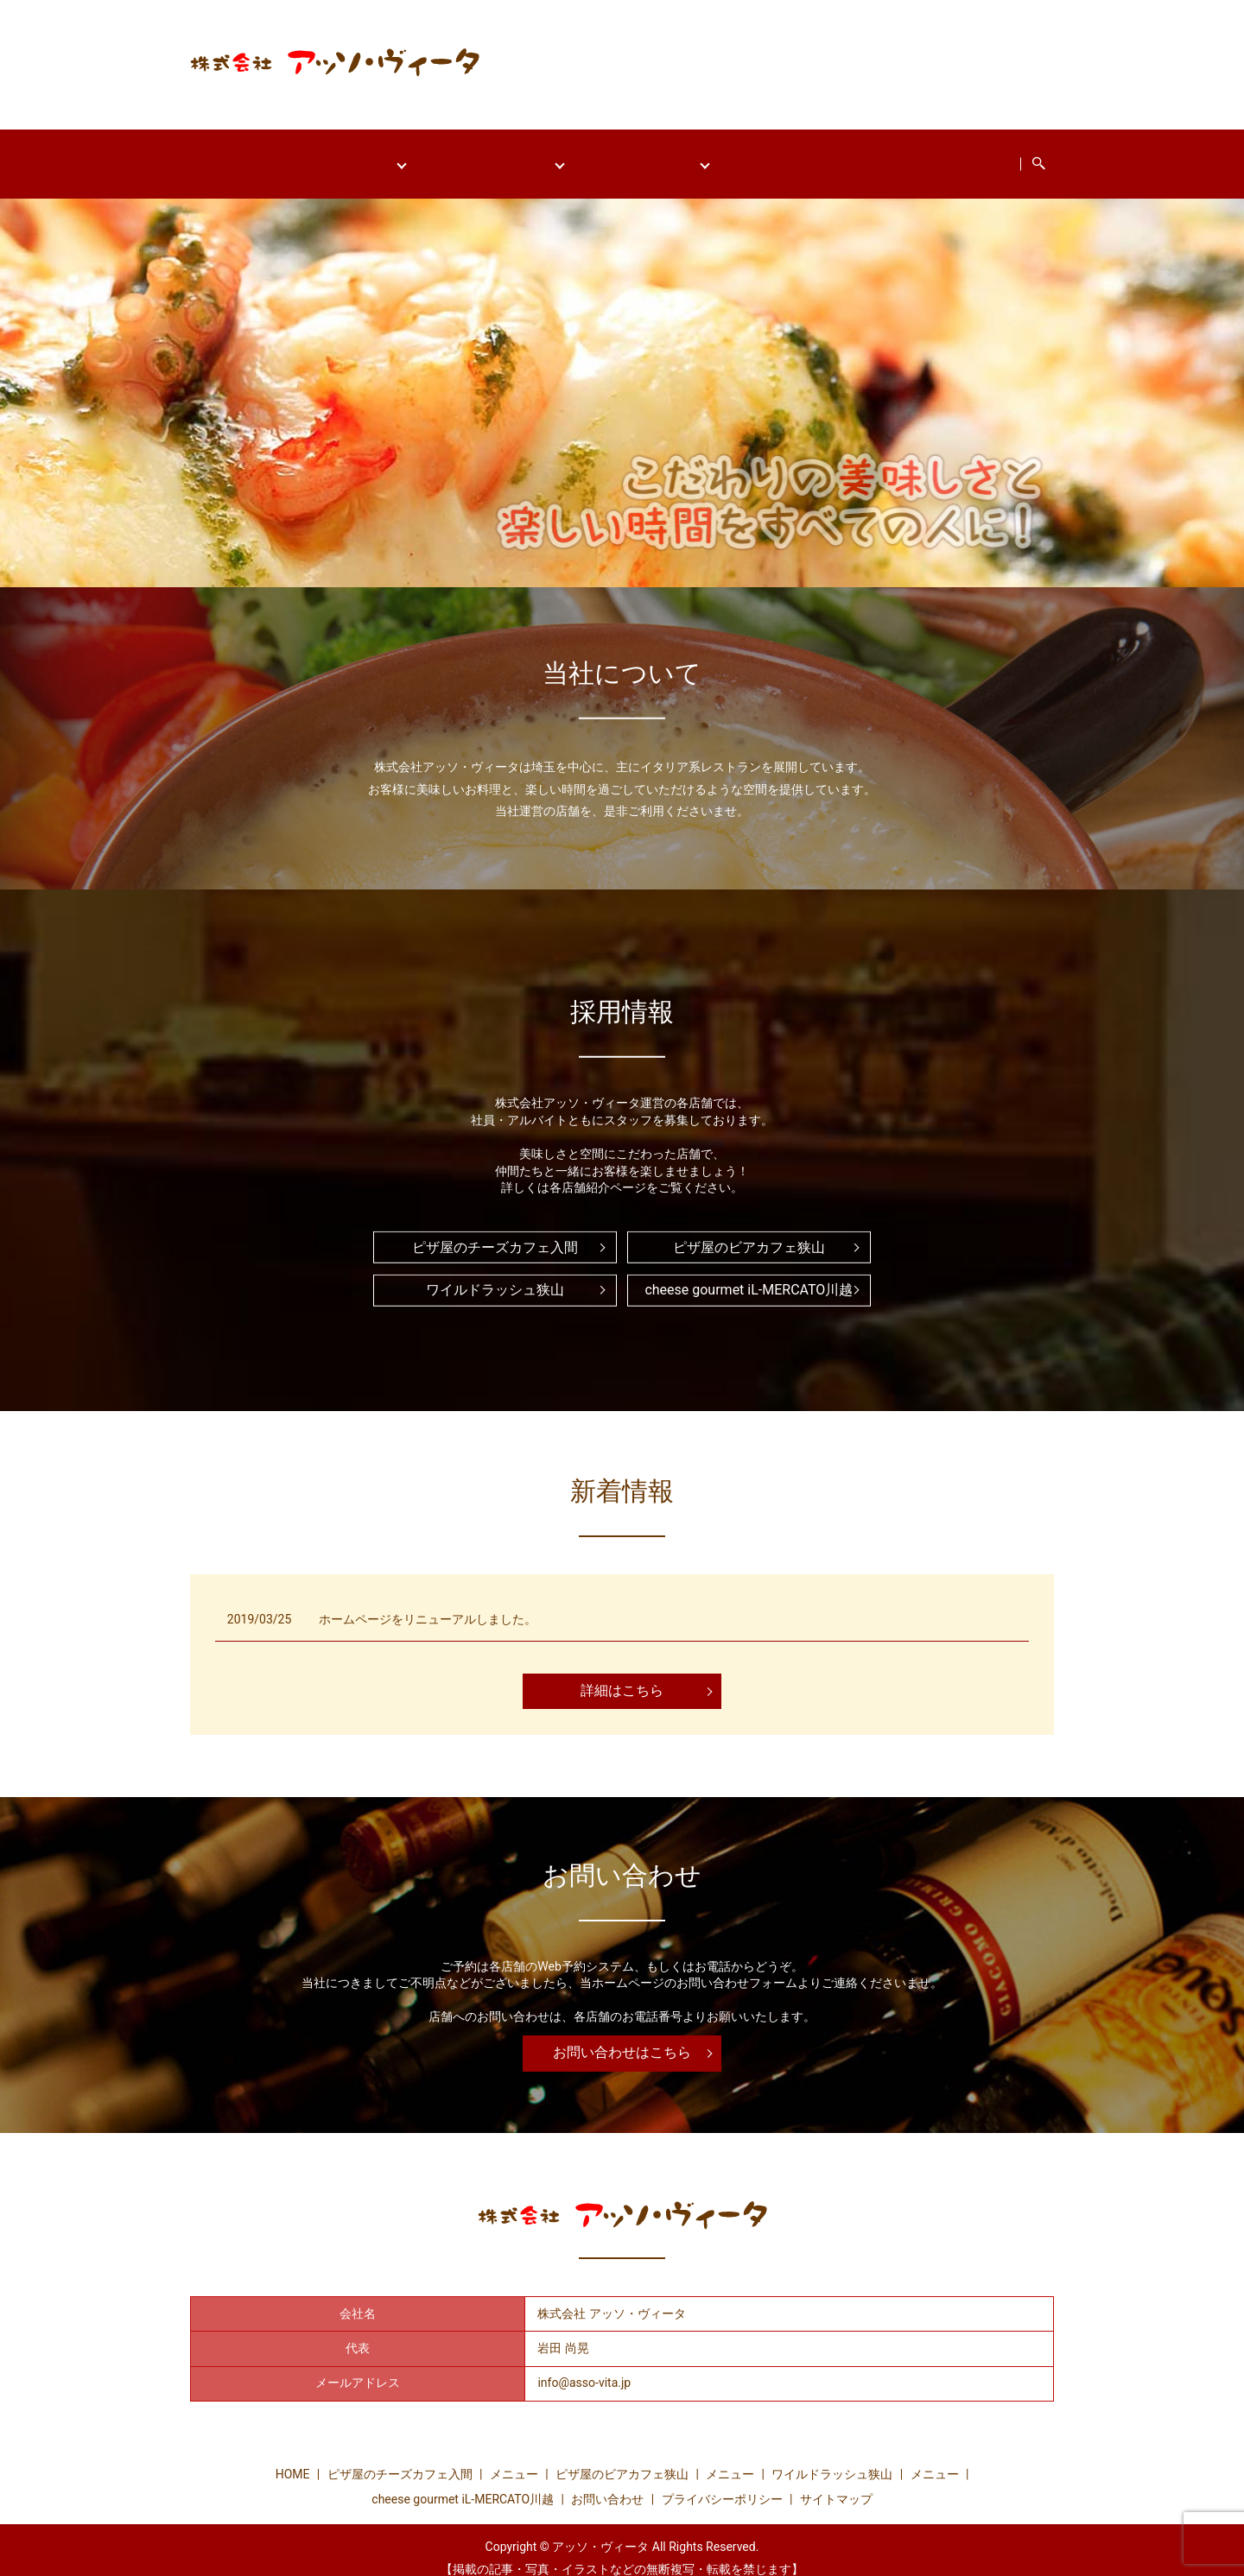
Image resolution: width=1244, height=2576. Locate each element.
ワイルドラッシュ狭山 (654, 154)
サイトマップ (836, 2483)
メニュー (514, 2458)
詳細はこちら (622, 1674)
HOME (173, 154)
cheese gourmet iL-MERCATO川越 (851, 154)
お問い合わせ (1015, 154)
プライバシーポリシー (722, 2483)
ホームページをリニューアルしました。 (427, 1603)
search (1097, 155)
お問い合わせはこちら (622, 2036)
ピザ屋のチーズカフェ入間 (299, 154)
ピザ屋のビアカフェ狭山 (483, 154)
